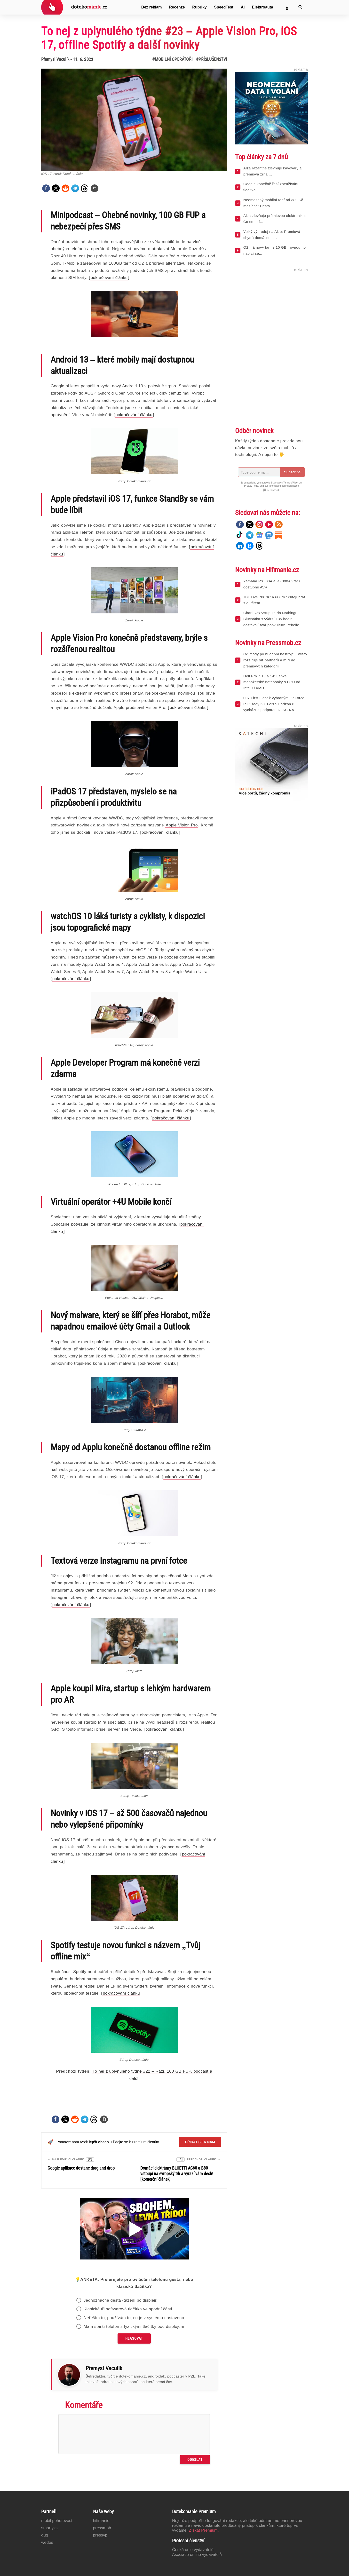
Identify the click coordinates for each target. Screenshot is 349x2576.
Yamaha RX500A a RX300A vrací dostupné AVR (271, 584)
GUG (44, 2536)
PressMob (102, 2528)
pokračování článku (109, 277)
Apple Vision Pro (182, 825)
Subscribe (292, 472)
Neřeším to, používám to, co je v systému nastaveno (134, 2318)
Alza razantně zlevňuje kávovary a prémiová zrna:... (272, 171)
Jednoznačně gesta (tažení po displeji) (121, 2301)
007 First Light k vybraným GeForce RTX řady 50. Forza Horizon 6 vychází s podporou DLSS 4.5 (273, 704)
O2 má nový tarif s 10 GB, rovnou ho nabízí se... (274, 250)
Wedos (47, 2543)
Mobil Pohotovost (56, 2521)
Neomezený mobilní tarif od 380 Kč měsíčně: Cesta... (273, 203)
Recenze (177, 7)
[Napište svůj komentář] (134, 2435)
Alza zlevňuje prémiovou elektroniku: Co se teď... (274, 219)
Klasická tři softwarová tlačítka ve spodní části (128, 2309)
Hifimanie (101, 2521)
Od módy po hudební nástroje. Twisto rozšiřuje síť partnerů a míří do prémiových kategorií (275, 660)
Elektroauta (262, 7)
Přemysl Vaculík (55, 59)
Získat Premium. (204, 2531)
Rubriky (199, 7)
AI (243, 7)
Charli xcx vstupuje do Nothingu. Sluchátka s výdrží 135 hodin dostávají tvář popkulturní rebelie (271, 619)
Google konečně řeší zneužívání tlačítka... (270, 187)
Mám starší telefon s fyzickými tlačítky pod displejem (134, 2327)
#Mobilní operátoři (172, 59)
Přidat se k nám (200, 2142)
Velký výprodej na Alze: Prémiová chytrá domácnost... (271, 235)
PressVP (100, 2536)
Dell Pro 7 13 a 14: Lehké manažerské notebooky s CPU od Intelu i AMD (271, 682)
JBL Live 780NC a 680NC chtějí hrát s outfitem (274, 600)
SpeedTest (223, 7)
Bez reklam (151, 7)
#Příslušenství (211, 59)
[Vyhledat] (300, 7)
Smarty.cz (49, 2528)
